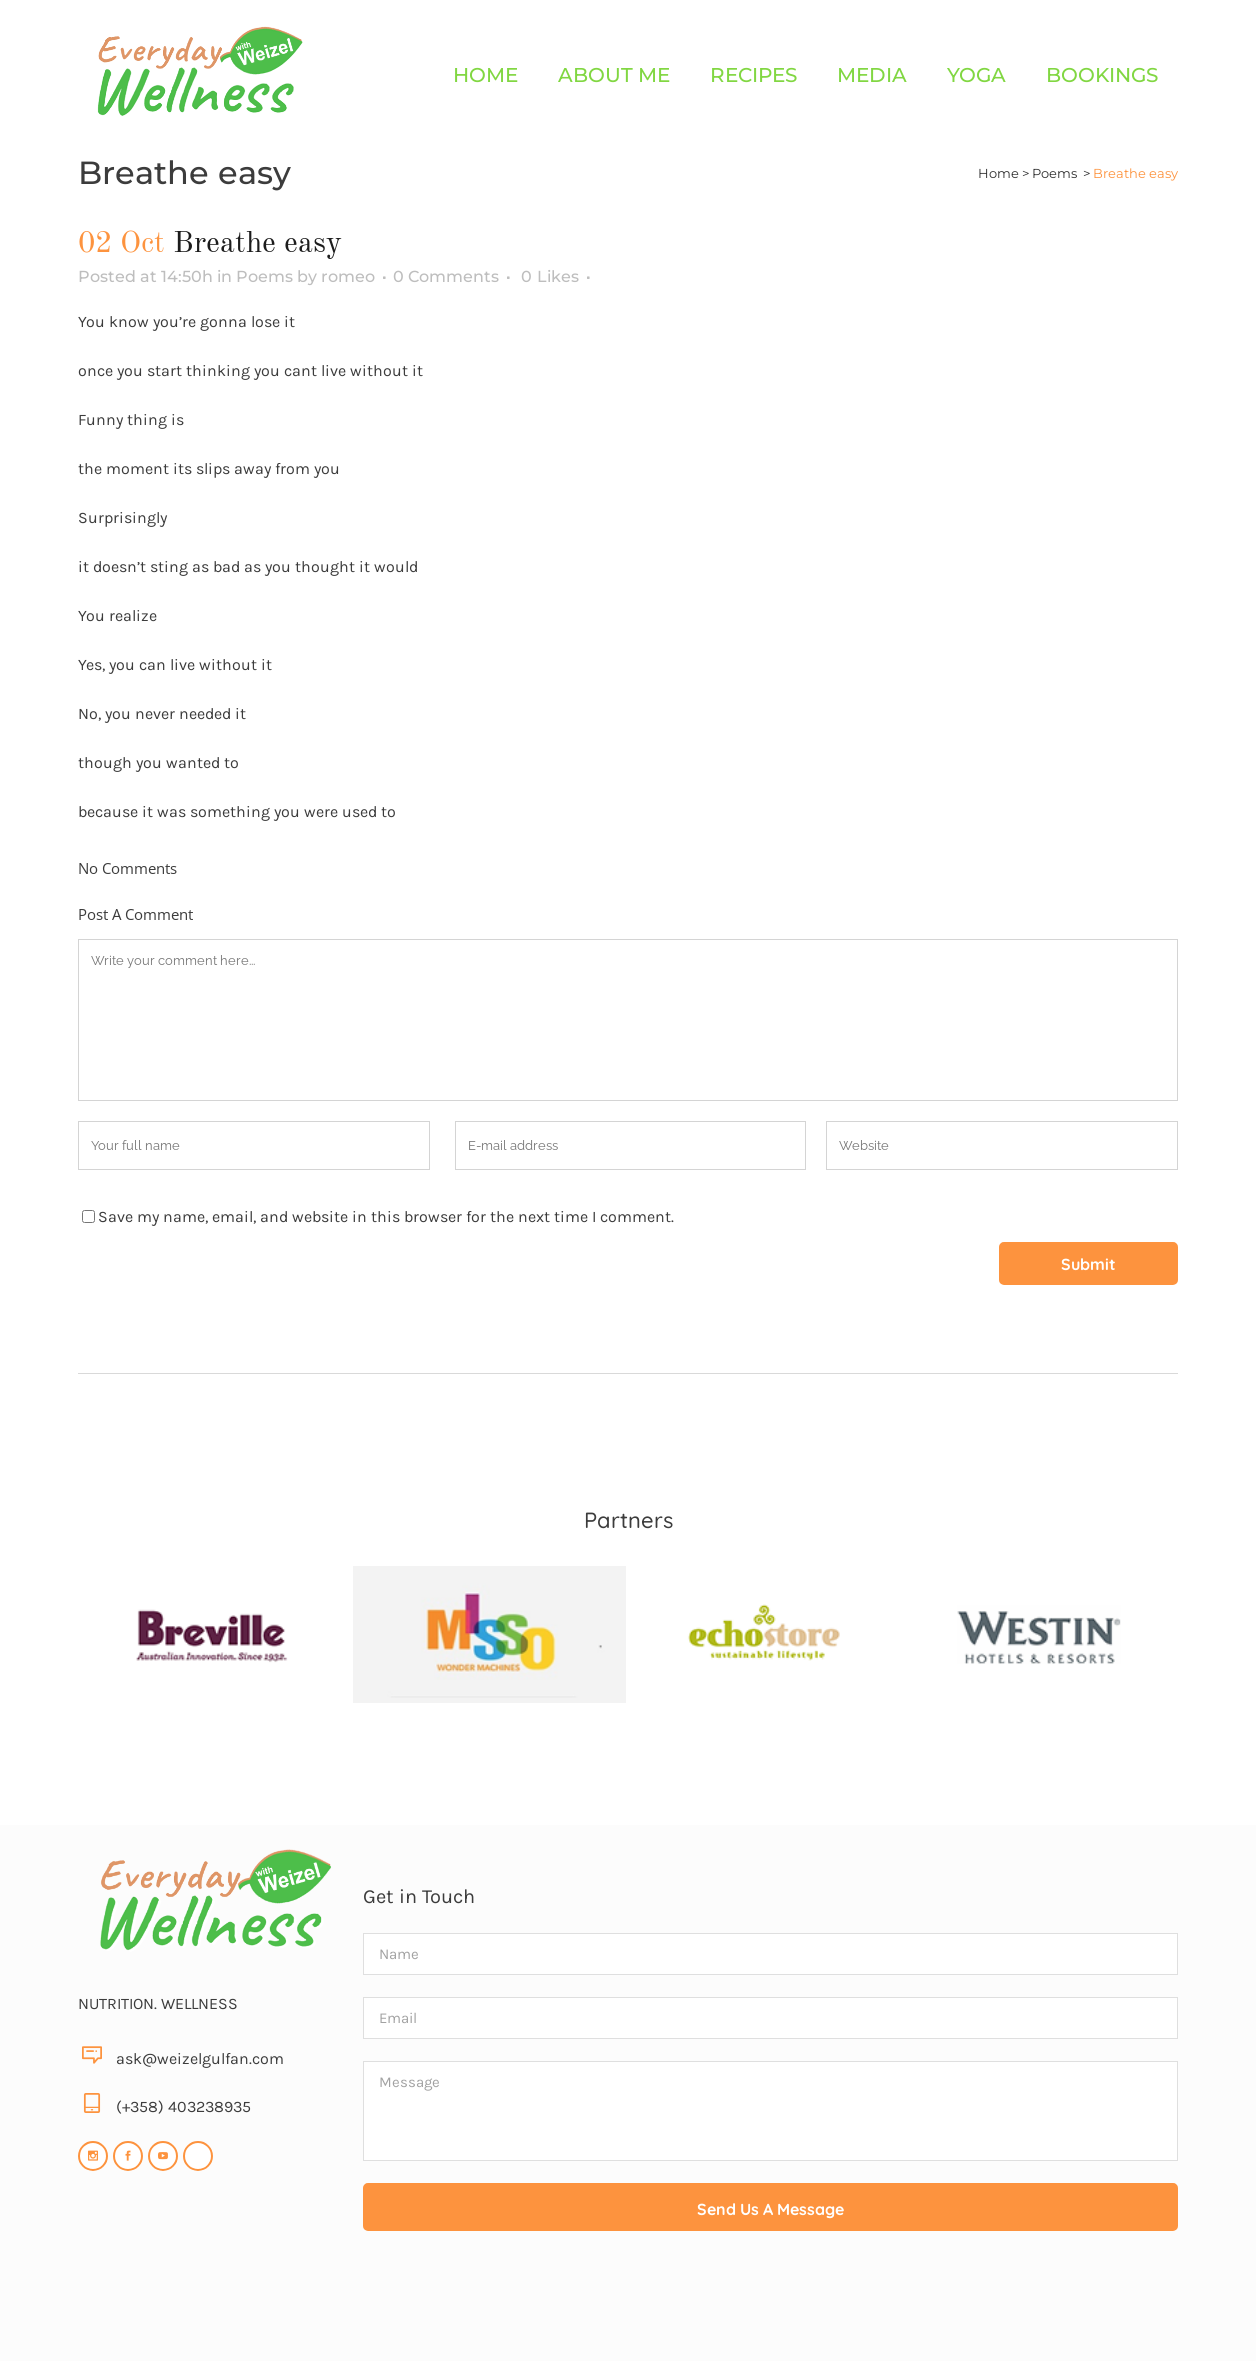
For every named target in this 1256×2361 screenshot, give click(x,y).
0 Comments (446, 276)
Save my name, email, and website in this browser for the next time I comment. (386, 1216)
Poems (1054, 173)
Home (998, 173)
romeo (348, 276)
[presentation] (771, 2302)
